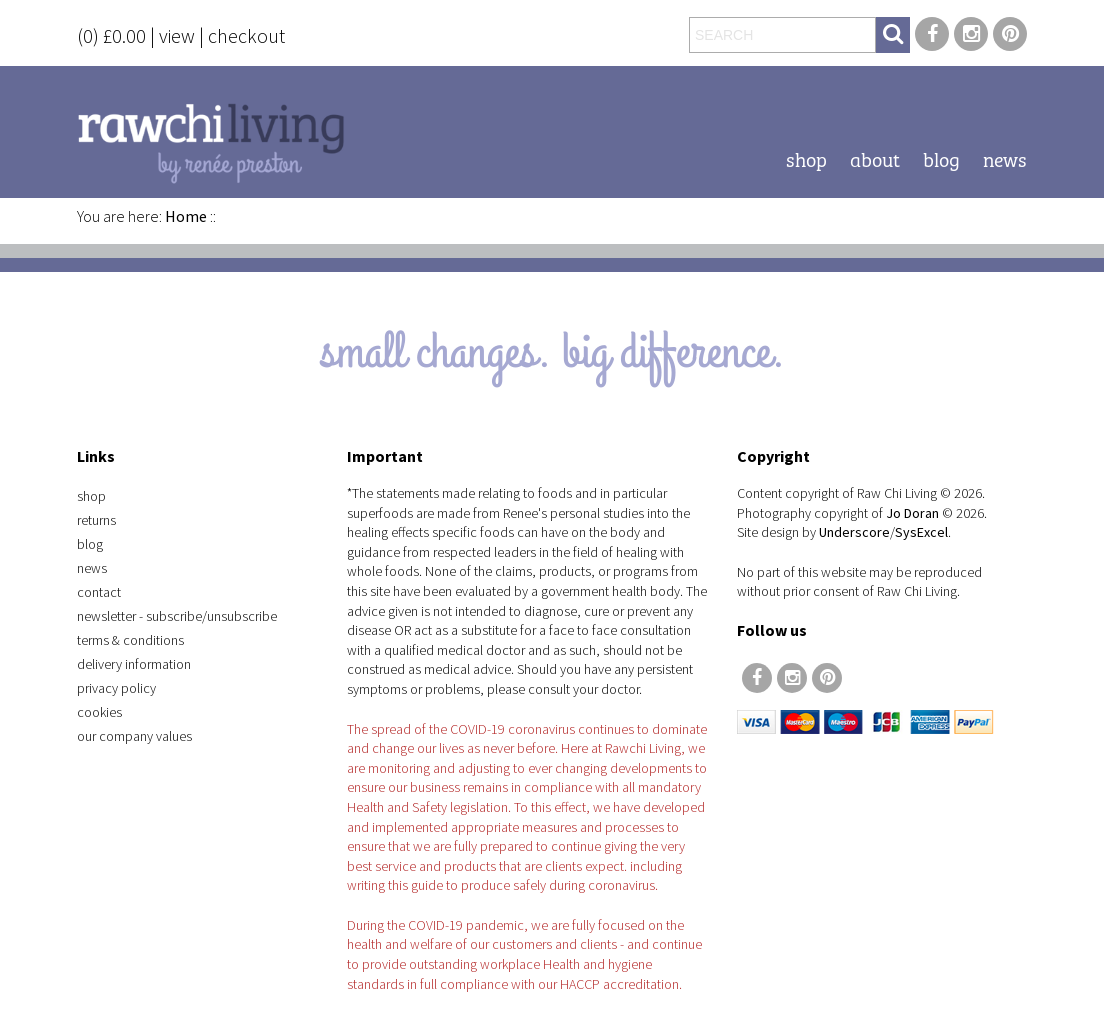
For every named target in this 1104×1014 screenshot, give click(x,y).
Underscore (854, 532)
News (1005, 158)
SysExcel (921, 532)
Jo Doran (912, 513)
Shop (806, 158)
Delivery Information (134, 664)
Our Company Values (134, 736)
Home (186, 216)
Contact (99, 592)
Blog (941, 158)
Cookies (99, 712)
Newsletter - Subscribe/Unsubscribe (177, 616)
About (875, 158)
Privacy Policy (116, 688)
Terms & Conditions (130, 640)
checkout (246, 35)
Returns (96, 520)
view (177, 35)
